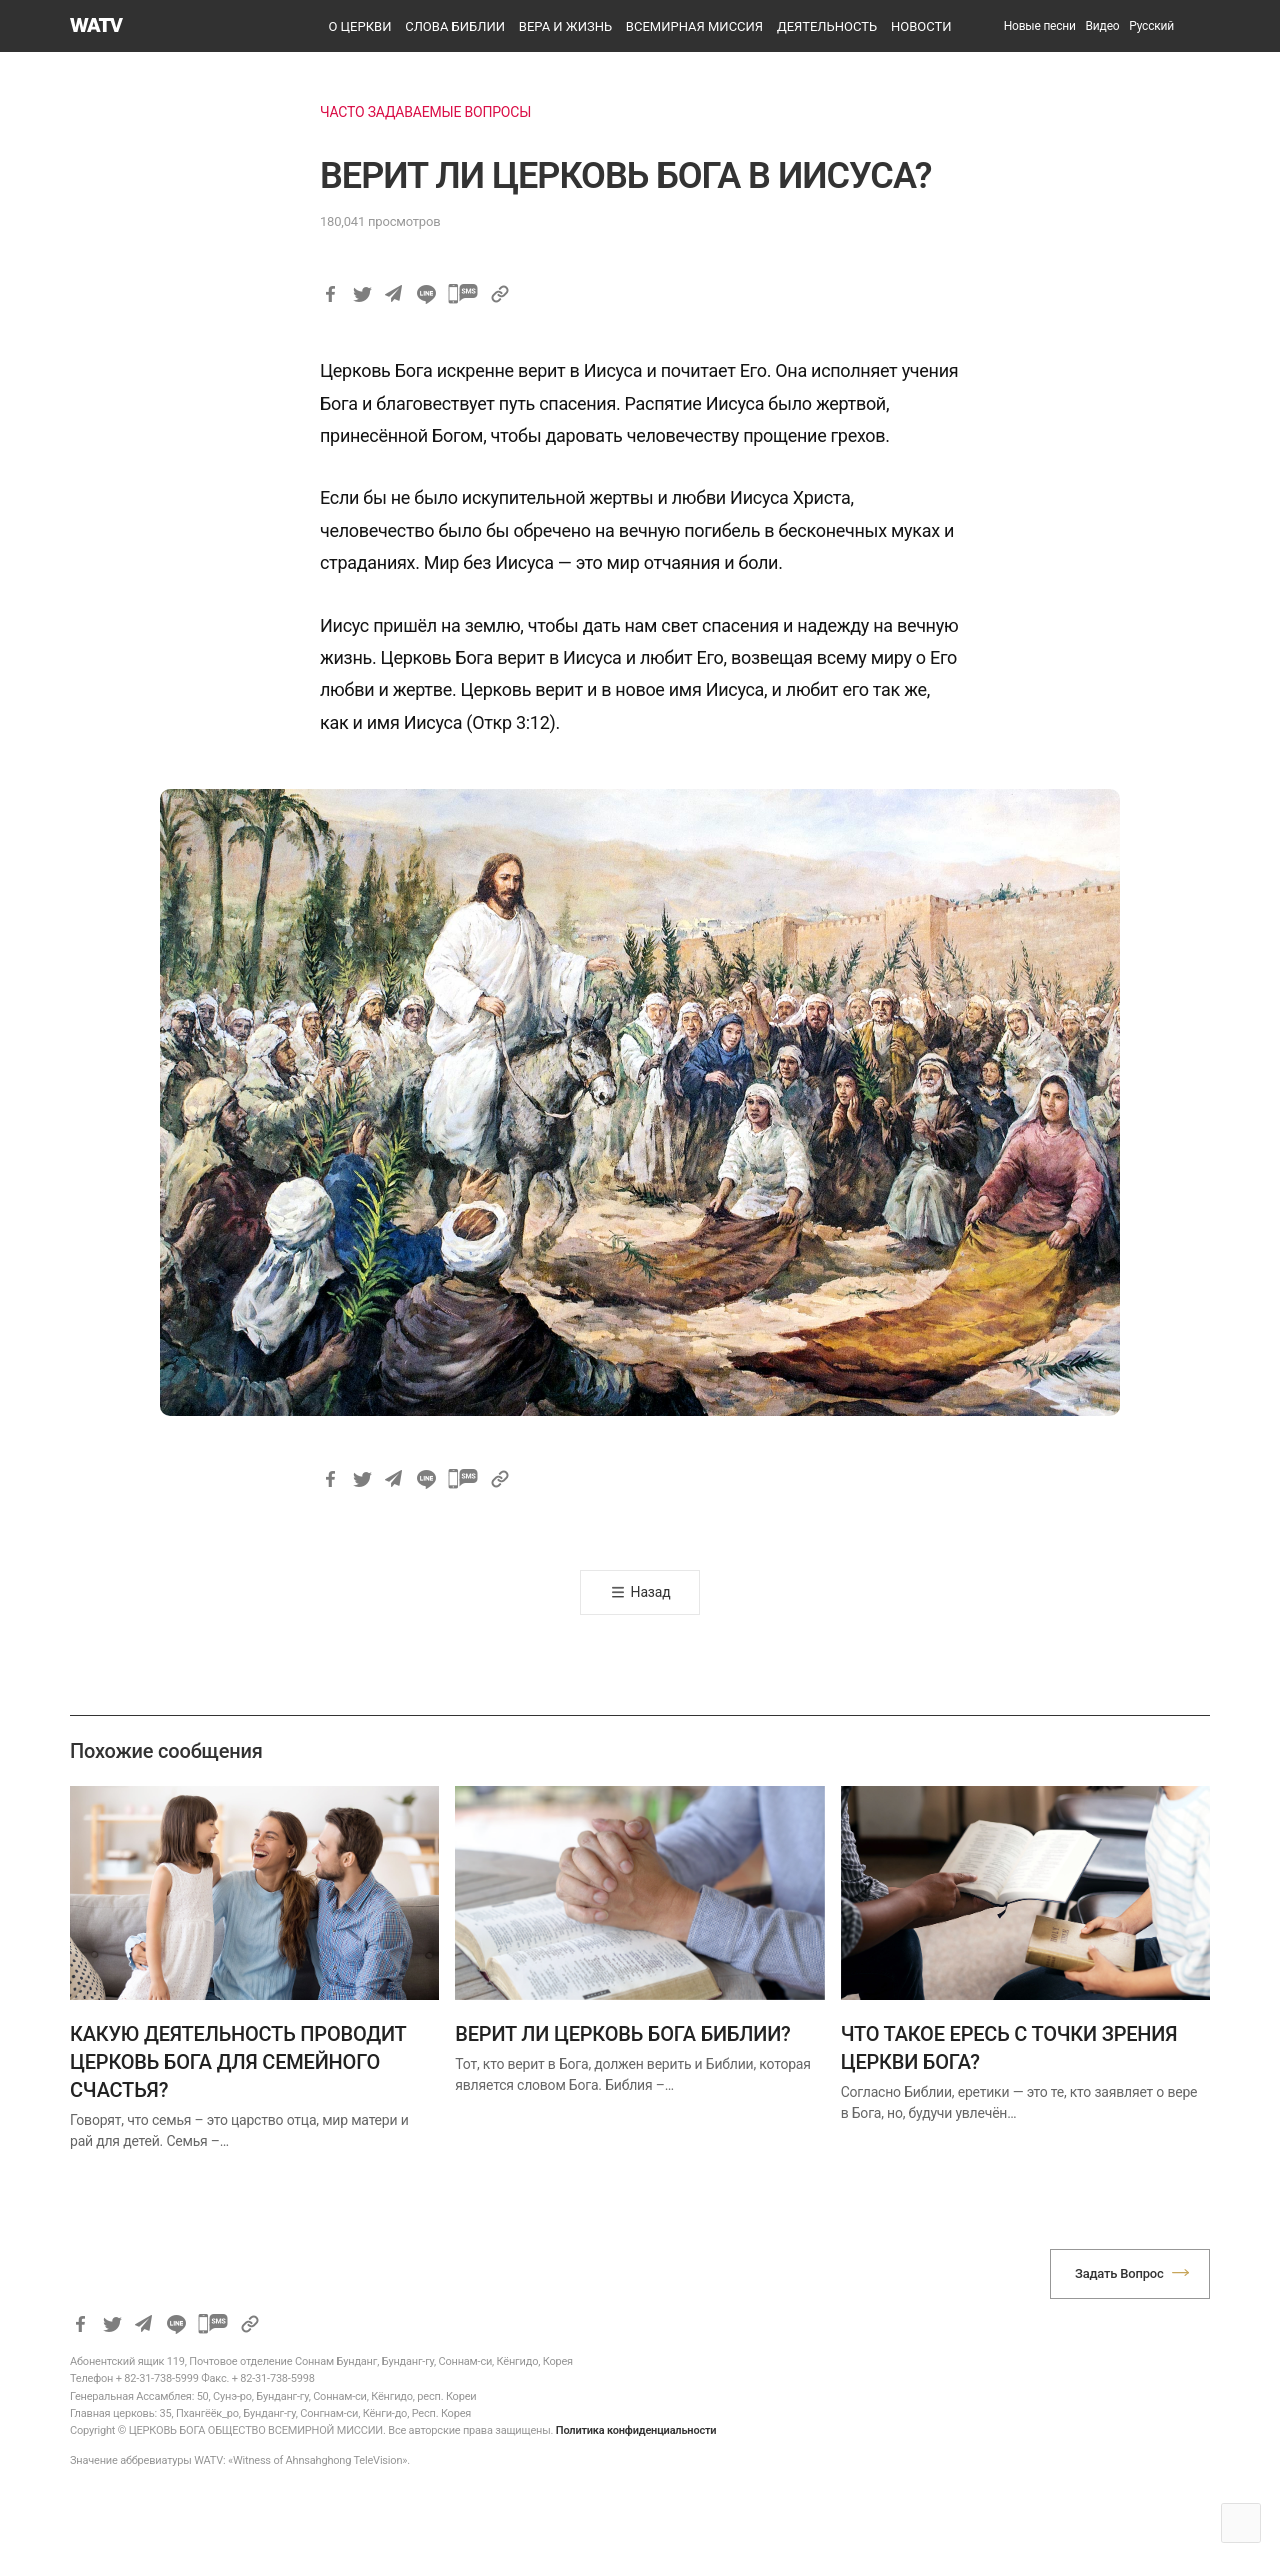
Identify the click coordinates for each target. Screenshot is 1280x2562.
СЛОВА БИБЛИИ (455, 26)
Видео (1103, 26)
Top (1241, 2523)
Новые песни (1040, 26)
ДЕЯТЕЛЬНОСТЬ (827, 26)
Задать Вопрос (1119, 2273)
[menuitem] (1151, 26)
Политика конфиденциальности (636, 2430)
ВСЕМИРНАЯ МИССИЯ (694, 26)
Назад (651, 1592)
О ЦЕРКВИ (359, 26)
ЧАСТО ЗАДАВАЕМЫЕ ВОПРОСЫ (425, 112)
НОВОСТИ (921, 26)
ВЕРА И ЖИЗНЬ (565, 26)
